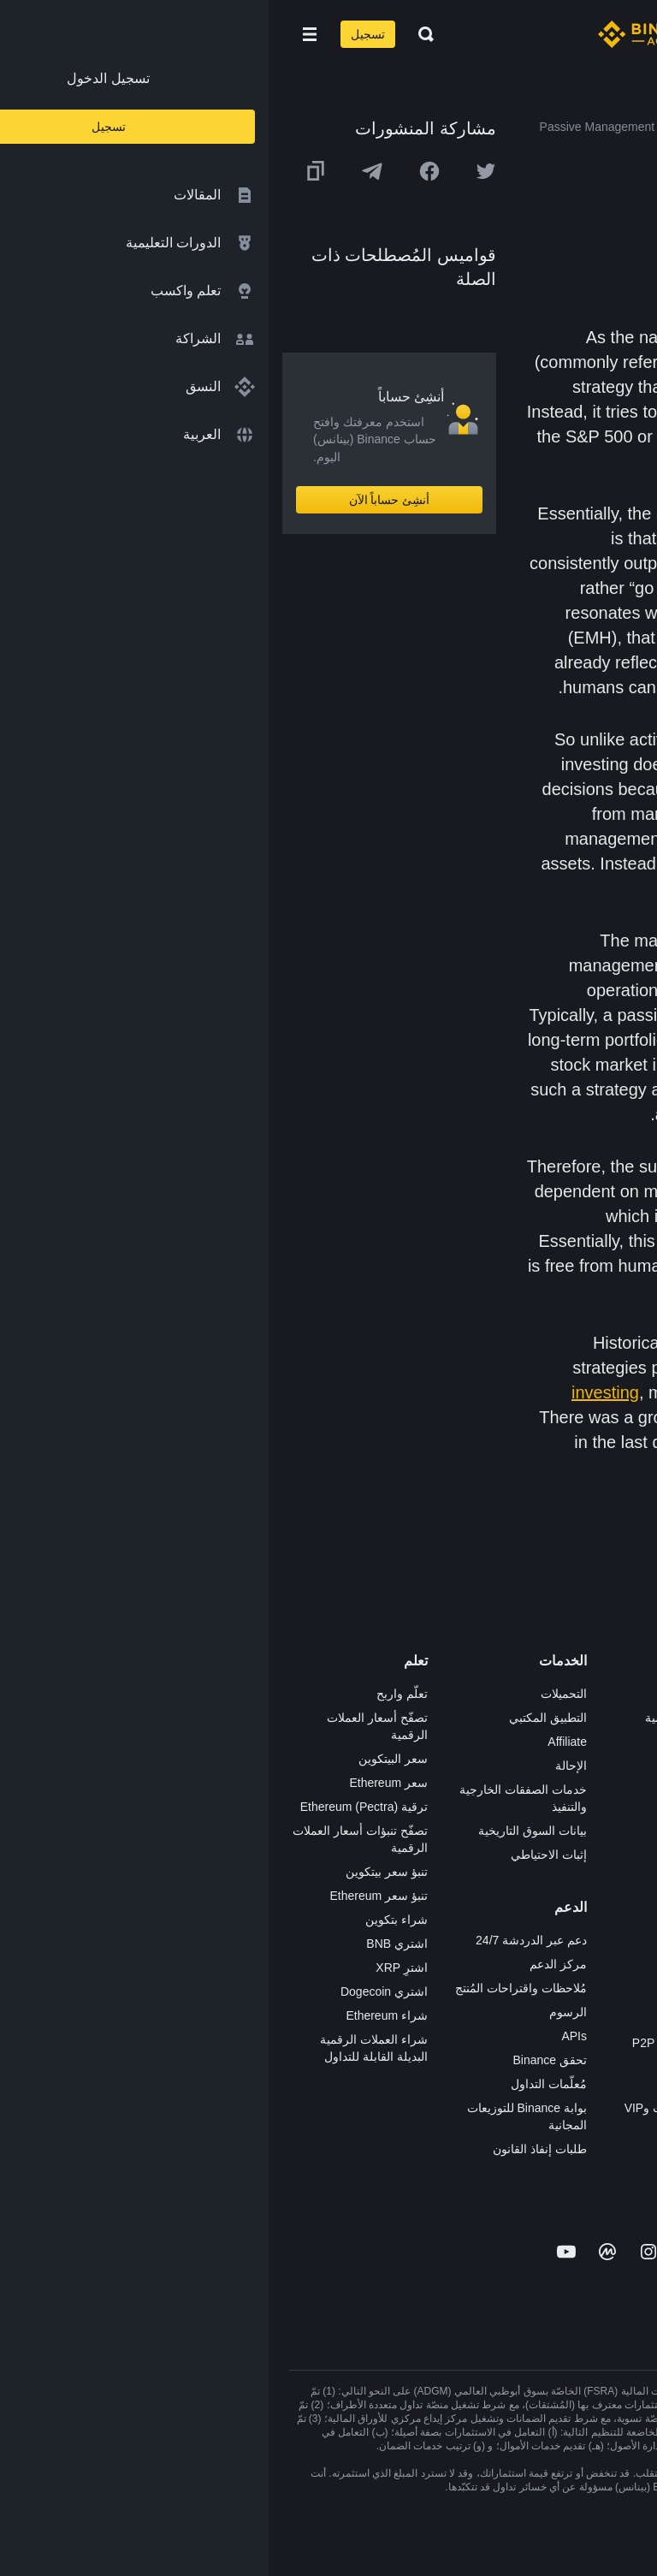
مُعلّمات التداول (280, 2084)
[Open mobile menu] (41, 34)
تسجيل (99, 34)
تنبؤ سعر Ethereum (110, 1895)
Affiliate (298, 1741)
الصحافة (615, 1789)
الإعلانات (615, 1741)
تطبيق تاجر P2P (437, 2019)
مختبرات (456, 2132)
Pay (467, 1741)
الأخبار (621, 1765)
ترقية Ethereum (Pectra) (95, 1806)
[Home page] (383, 34)
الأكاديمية (454, 1789)
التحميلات (295, 1694)
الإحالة (302, 1765)
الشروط (615, 1837)
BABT (461, 1885)
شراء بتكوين (128, 1919)
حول (625, 1694)
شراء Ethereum (118, 2015)
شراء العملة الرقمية (426, 1717)
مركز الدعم (289, 1964)
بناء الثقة (615, 1885)
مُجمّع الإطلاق (444, 1837)
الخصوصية (610, 1861)
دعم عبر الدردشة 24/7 (262, 1940)
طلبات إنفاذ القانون (271, 2149)
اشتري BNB (128, 1943)
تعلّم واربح (133, 1694)
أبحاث (462, 1909)
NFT (465, 1861)
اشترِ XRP (133, 1967)
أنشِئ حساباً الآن (121, 500)
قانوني (620, 1813)
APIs (305, 2036)
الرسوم (299, 2012)
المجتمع (617, 1933)
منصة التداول (444, 1694)
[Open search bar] (152, 34)
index (554, 411)
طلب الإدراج (446, 2084)
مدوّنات (618, 1909)
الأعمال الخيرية (440, 1933)
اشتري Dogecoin (115, 1991)
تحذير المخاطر (600, 1957)
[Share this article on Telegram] (103, 171)
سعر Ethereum (119, 1783)
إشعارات (614, 1981)
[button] (41, 34)
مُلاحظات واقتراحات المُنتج (252, 1988)
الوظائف (615, 1717)
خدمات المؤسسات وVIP (416, 2108)
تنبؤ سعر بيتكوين (118, 1872)
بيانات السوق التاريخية (264, 1830)
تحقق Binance (281, 2060)
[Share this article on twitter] (217, 171)
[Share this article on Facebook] (161, 171)
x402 (464, 2156)
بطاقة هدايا (450, 1813)
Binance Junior (437, 1765)
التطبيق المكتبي (279, 1717)
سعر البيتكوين (124, 1759)
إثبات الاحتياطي (280, 1854)
